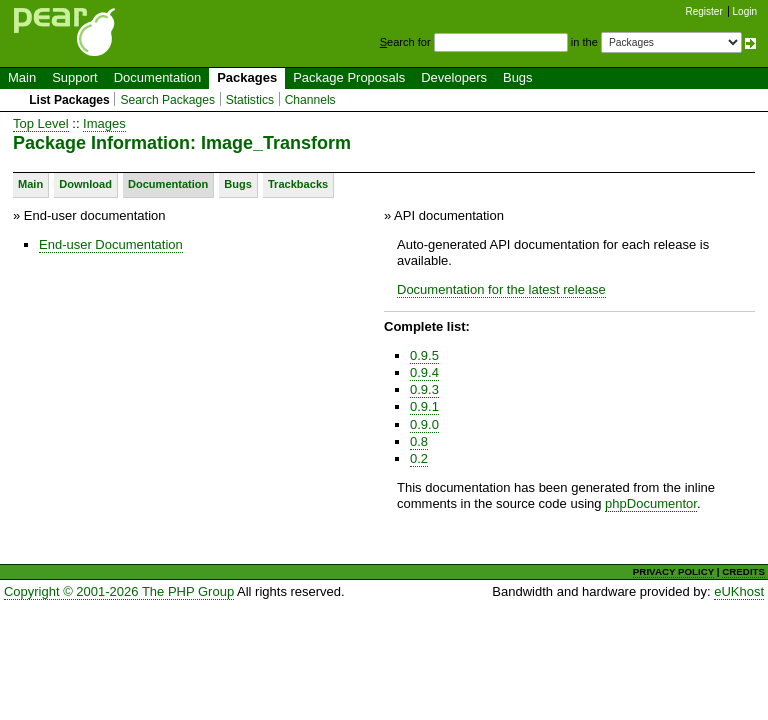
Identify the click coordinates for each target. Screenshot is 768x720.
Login (745, 11)
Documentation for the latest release (501, 289)
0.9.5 (424, 355)
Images (104, 123)
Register (704, 11)
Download (85, 184)
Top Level (41, 123)
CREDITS (743, 571)
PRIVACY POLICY (673, 571)
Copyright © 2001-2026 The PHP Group (119, 591)
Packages (247, 77)
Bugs (518, 77)
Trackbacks (298, 184)
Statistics (250, 100)
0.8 (419, 441)
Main (22, 77)
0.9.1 (424, 406)
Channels (310, 100)
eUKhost (739, 591)
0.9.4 (424, 372)
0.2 (419, 458)
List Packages (69, 100)
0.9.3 (424, 389)
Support (75, 77)
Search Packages (167, 100)
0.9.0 (424, 424)
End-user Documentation (111, 244)
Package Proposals (349, 77)
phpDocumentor (651, 503)
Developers (454, 77)
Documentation (157, 77)
